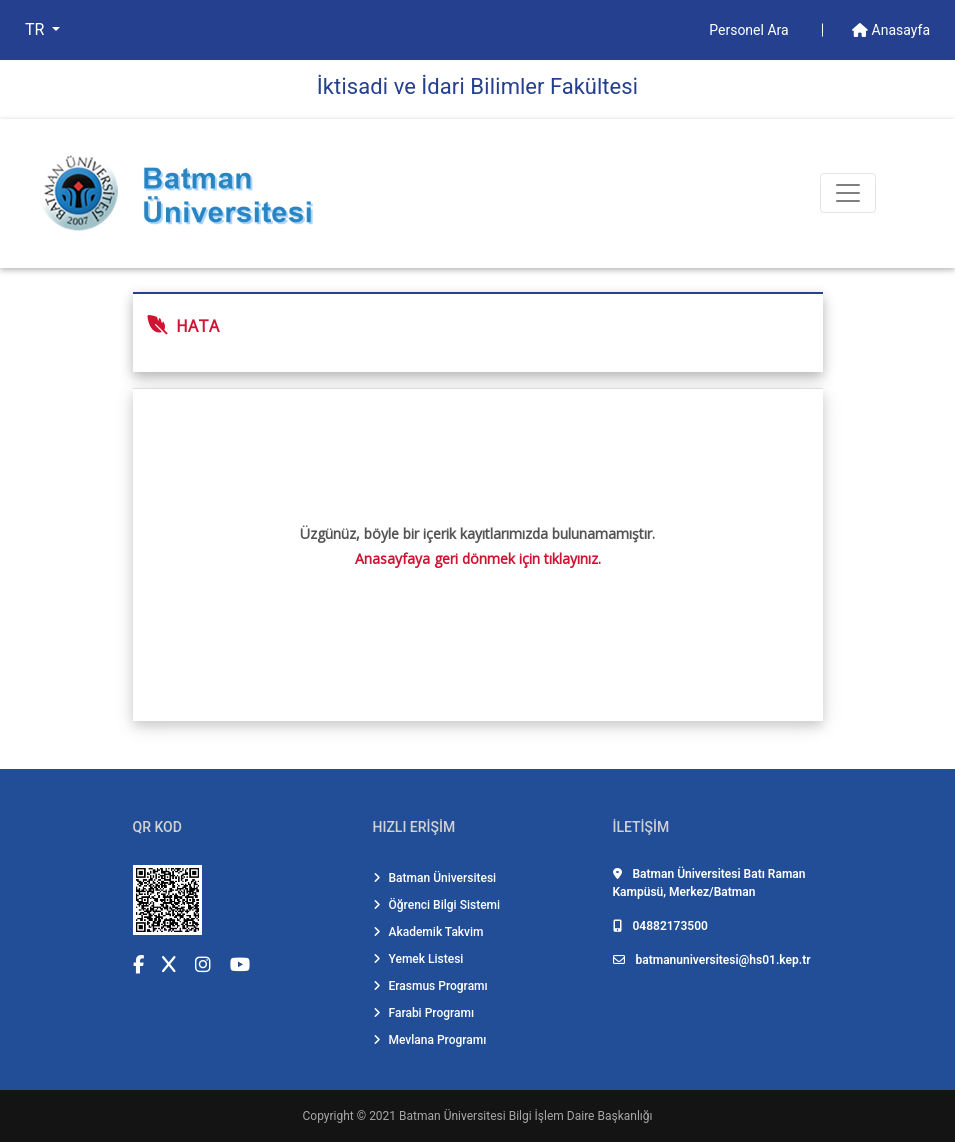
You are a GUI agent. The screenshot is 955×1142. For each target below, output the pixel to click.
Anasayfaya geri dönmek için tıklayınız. (478, 558)
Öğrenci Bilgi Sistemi (437, 905)
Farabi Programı (424, 1013)
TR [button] (36, 29)
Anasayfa (891, 30)
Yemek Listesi (418, 959)
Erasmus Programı (430, 986)
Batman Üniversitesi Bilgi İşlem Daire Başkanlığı (525, 1116)
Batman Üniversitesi (435, 878)
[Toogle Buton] (848, 193)
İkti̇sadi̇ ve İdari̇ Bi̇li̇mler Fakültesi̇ (477, 86)
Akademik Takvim (428, 932)
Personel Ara (750, 30)
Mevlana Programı (430, 1040)
